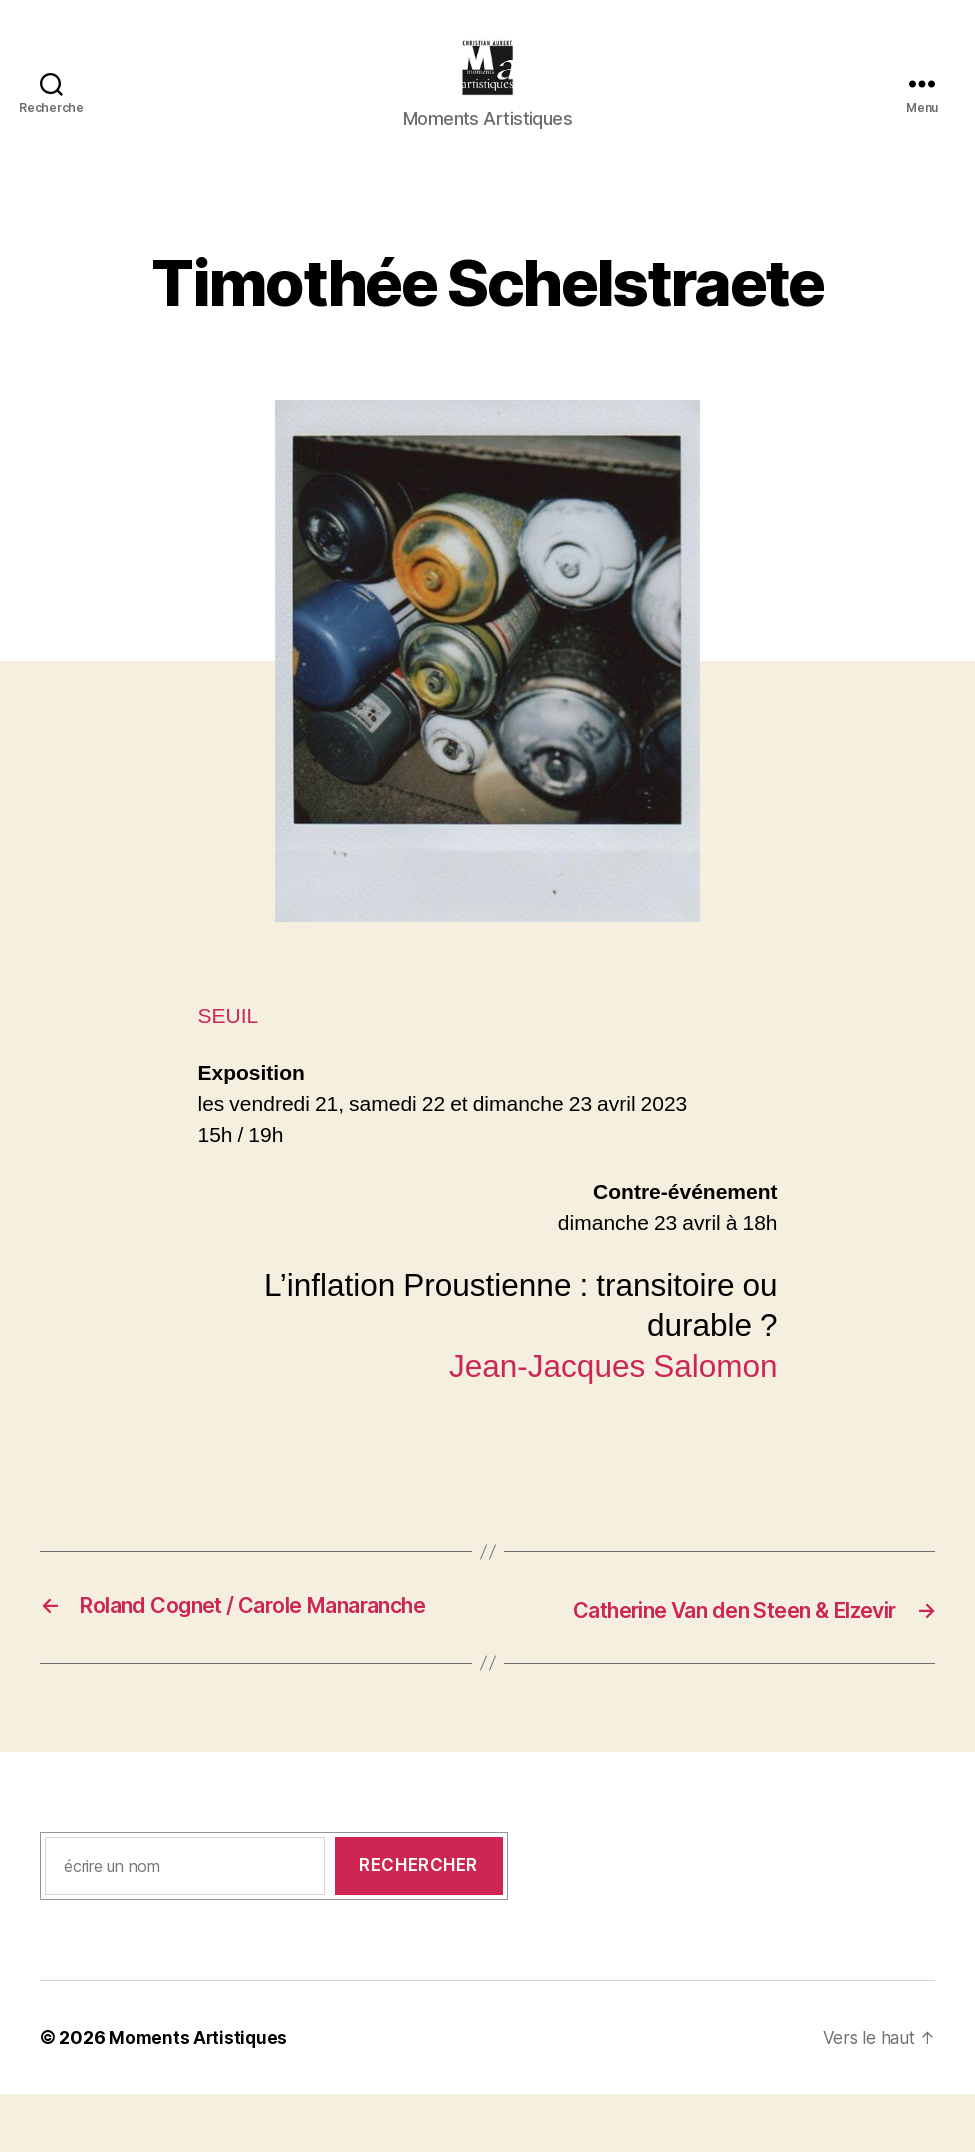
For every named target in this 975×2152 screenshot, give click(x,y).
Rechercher (418, 1923)
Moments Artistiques (199, 2095)
